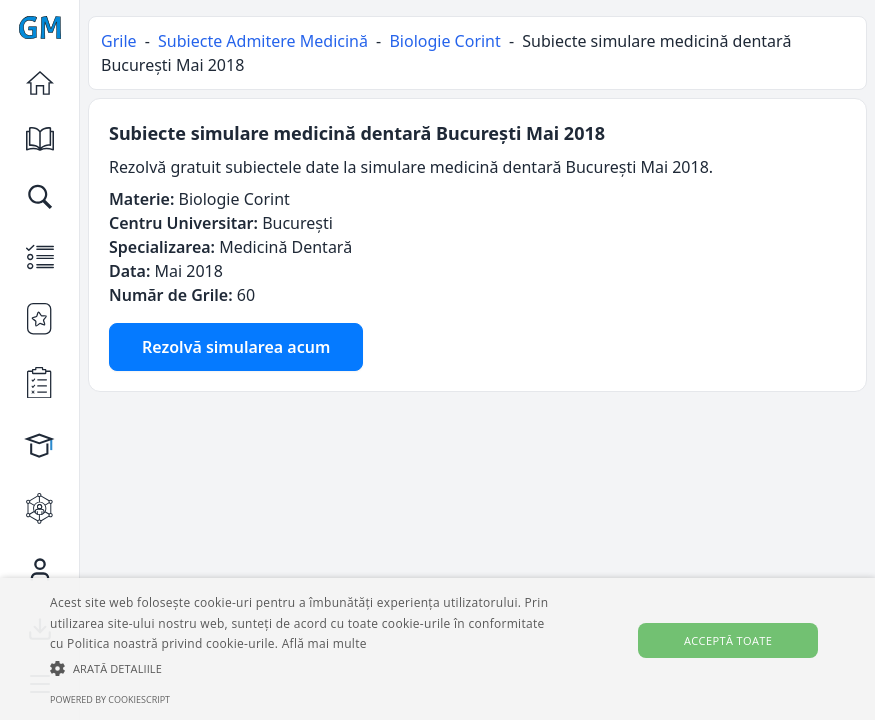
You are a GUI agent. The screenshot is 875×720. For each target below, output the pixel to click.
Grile (119, 41)
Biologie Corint (444, 41)
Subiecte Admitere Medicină (263, 41)
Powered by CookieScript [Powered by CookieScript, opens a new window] (110, 699)
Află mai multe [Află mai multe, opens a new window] (324, 643)
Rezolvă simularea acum (236, 347)
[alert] (437, 649)
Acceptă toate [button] (728, 640)
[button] (302, 668)
